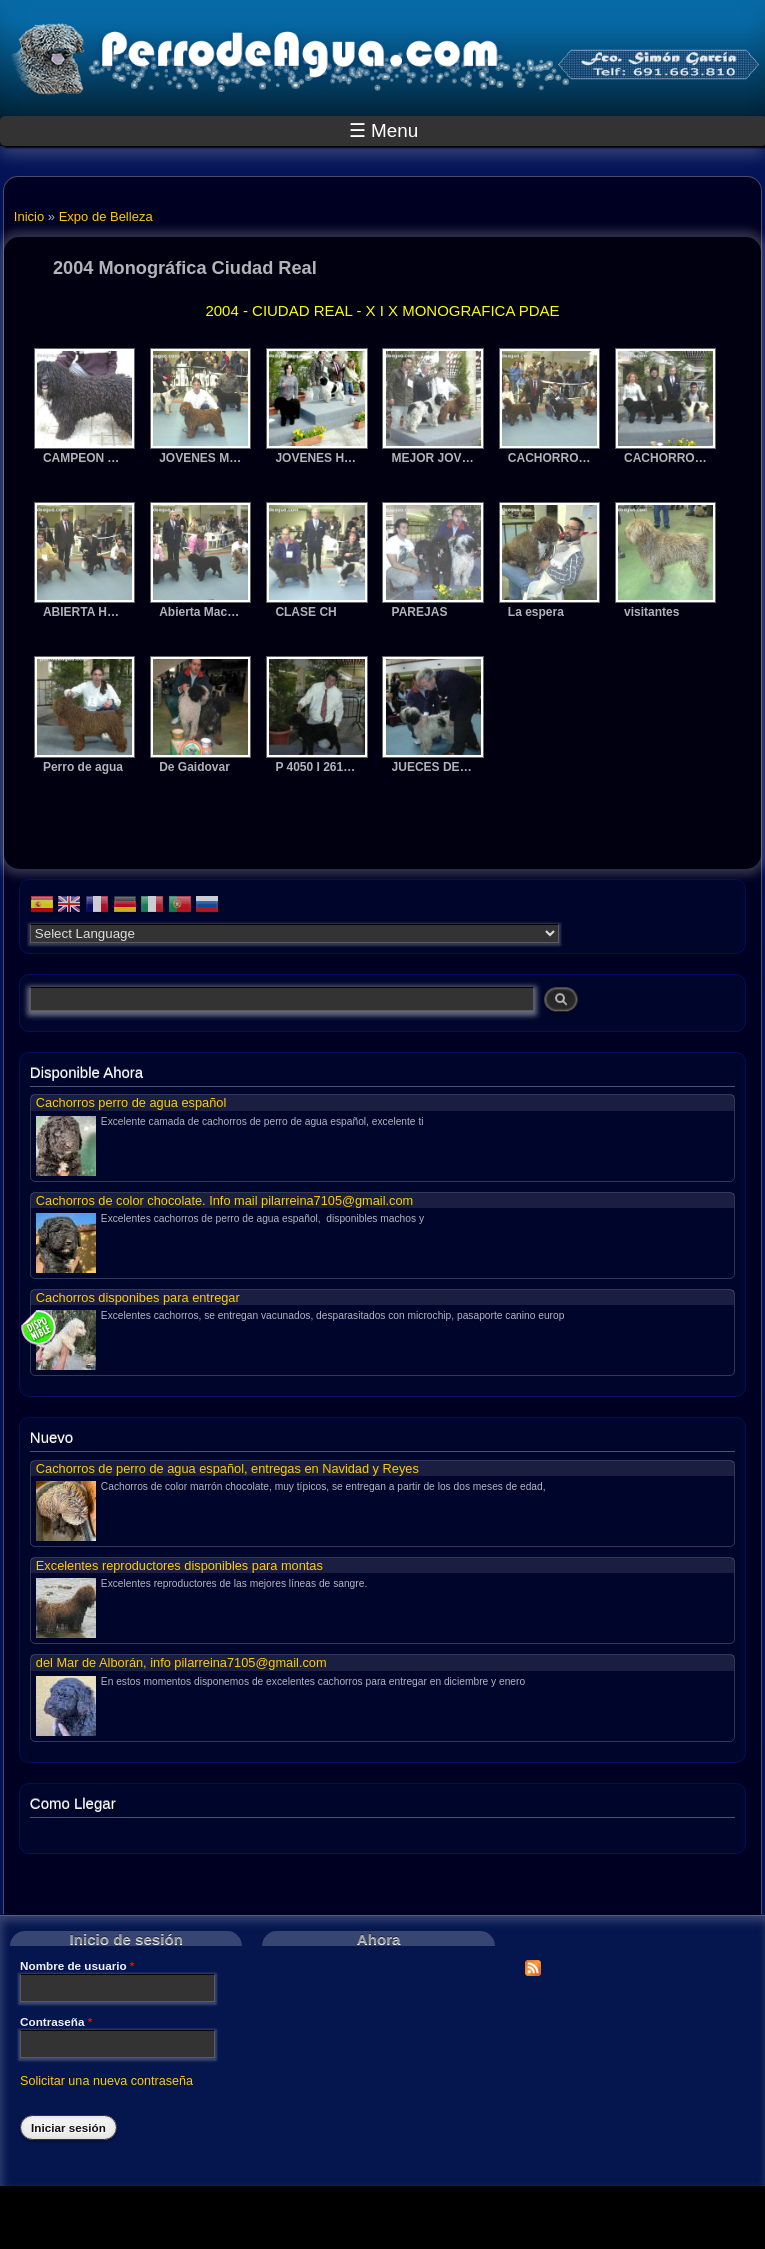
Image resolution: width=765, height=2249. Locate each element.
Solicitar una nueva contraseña (106, 2081)
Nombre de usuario (77, 1966)
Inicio (29, 216)
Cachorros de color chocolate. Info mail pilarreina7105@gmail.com (224, 1200)
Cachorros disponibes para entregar (138, 1297)
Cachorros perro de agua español (131, 1102)
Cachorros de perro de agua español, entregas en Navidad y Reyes (227, 1468)
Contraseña (56, 2022)
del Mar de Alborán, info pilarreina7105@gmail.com (181, 1662)
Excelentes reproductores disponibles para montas (179, 1565)
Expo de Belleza (106, 216)
